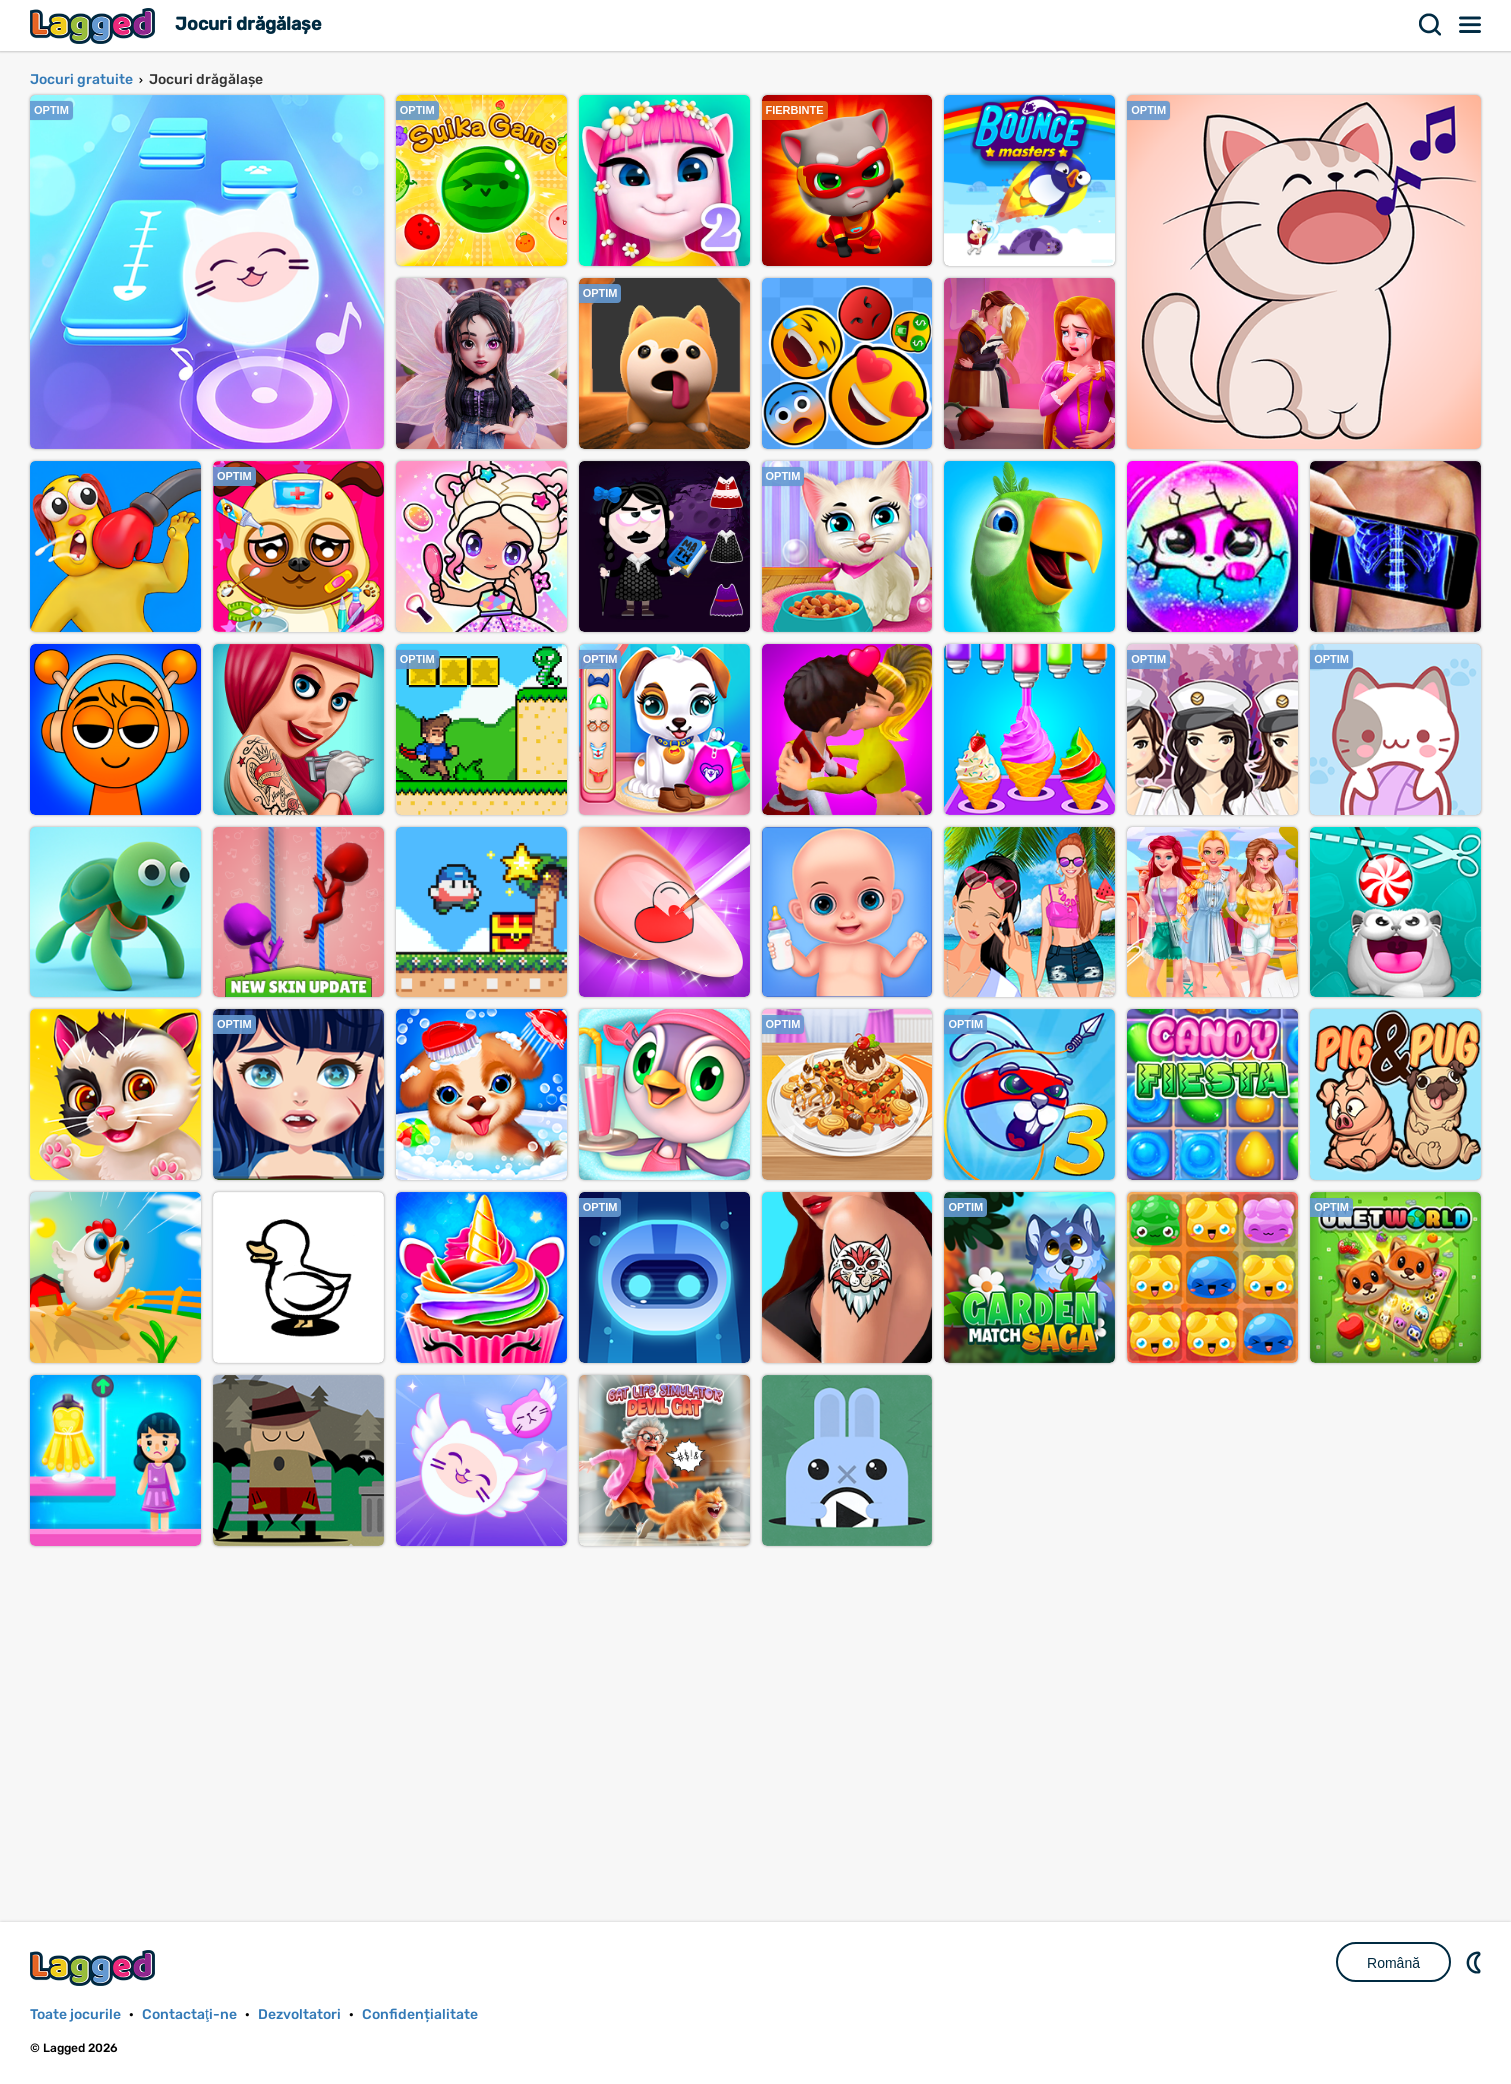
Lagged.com (95, 1967)
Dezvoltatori (299, 2014)
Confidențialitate (420, 2014)
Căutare (1431, 25)
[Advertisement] (756, 1712)
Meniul (1471, 25)
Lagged (95, 25)
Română (1393, 1963)
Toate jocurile (75, 2014)
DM (1476, 1962)
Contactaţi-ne (189, 2014)
